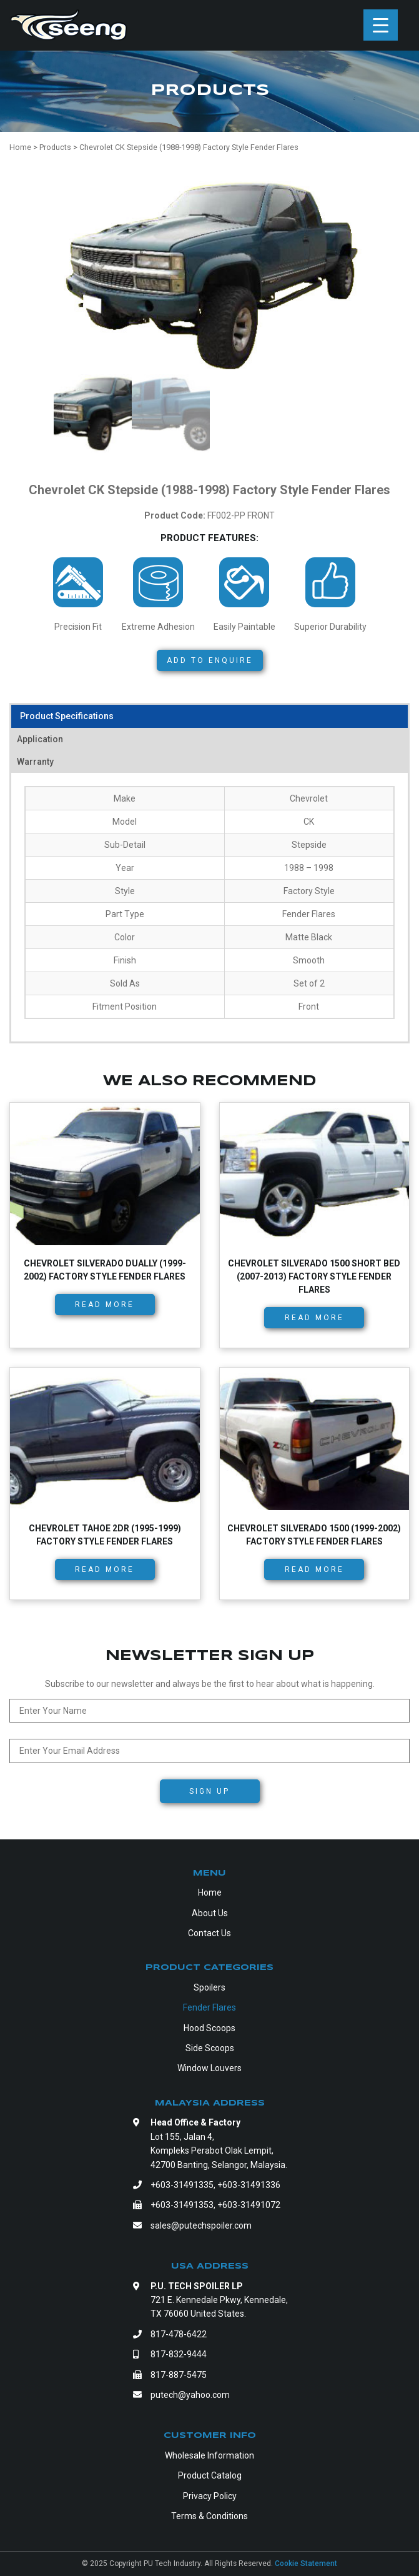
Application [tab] (40, 739)
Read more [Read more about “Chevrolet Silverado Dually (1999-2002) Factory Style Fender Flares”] (104, 1304)
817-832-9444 (178, 2354)
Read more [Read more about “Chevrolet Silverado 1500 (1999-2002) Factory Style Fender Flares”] (314, 1569)
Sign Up (209, 1791)
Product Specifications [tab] (67, 716)
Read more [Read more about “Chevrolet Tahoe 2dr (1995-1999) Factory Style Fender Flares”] (104, 1569)
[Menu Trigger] (380, 25)
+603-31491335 (182, 2185)
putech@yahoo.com (190, 2395)
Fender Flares (209, 2007)
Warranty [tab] (35, 762)
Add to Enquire (210, 660)
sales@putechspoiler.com (201, 2225)
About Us (210, 1913)
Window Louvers (209, 2068)
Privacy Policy (210, 2496)
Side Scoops (209, 2048)
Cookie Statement (306, 2563)
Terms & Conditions (209, 2516)
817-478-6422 (178, 2334)
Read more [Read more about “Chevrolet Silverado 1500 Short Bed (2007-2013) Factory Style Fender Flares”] (314, 1317)
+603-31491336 (248, 2185)
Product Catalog (210, 2475)
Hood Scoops (209, 2028)
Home (210, 1892)
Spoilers (209, 1987)
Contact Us (209, 1933)
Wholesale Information (209, 2455)
